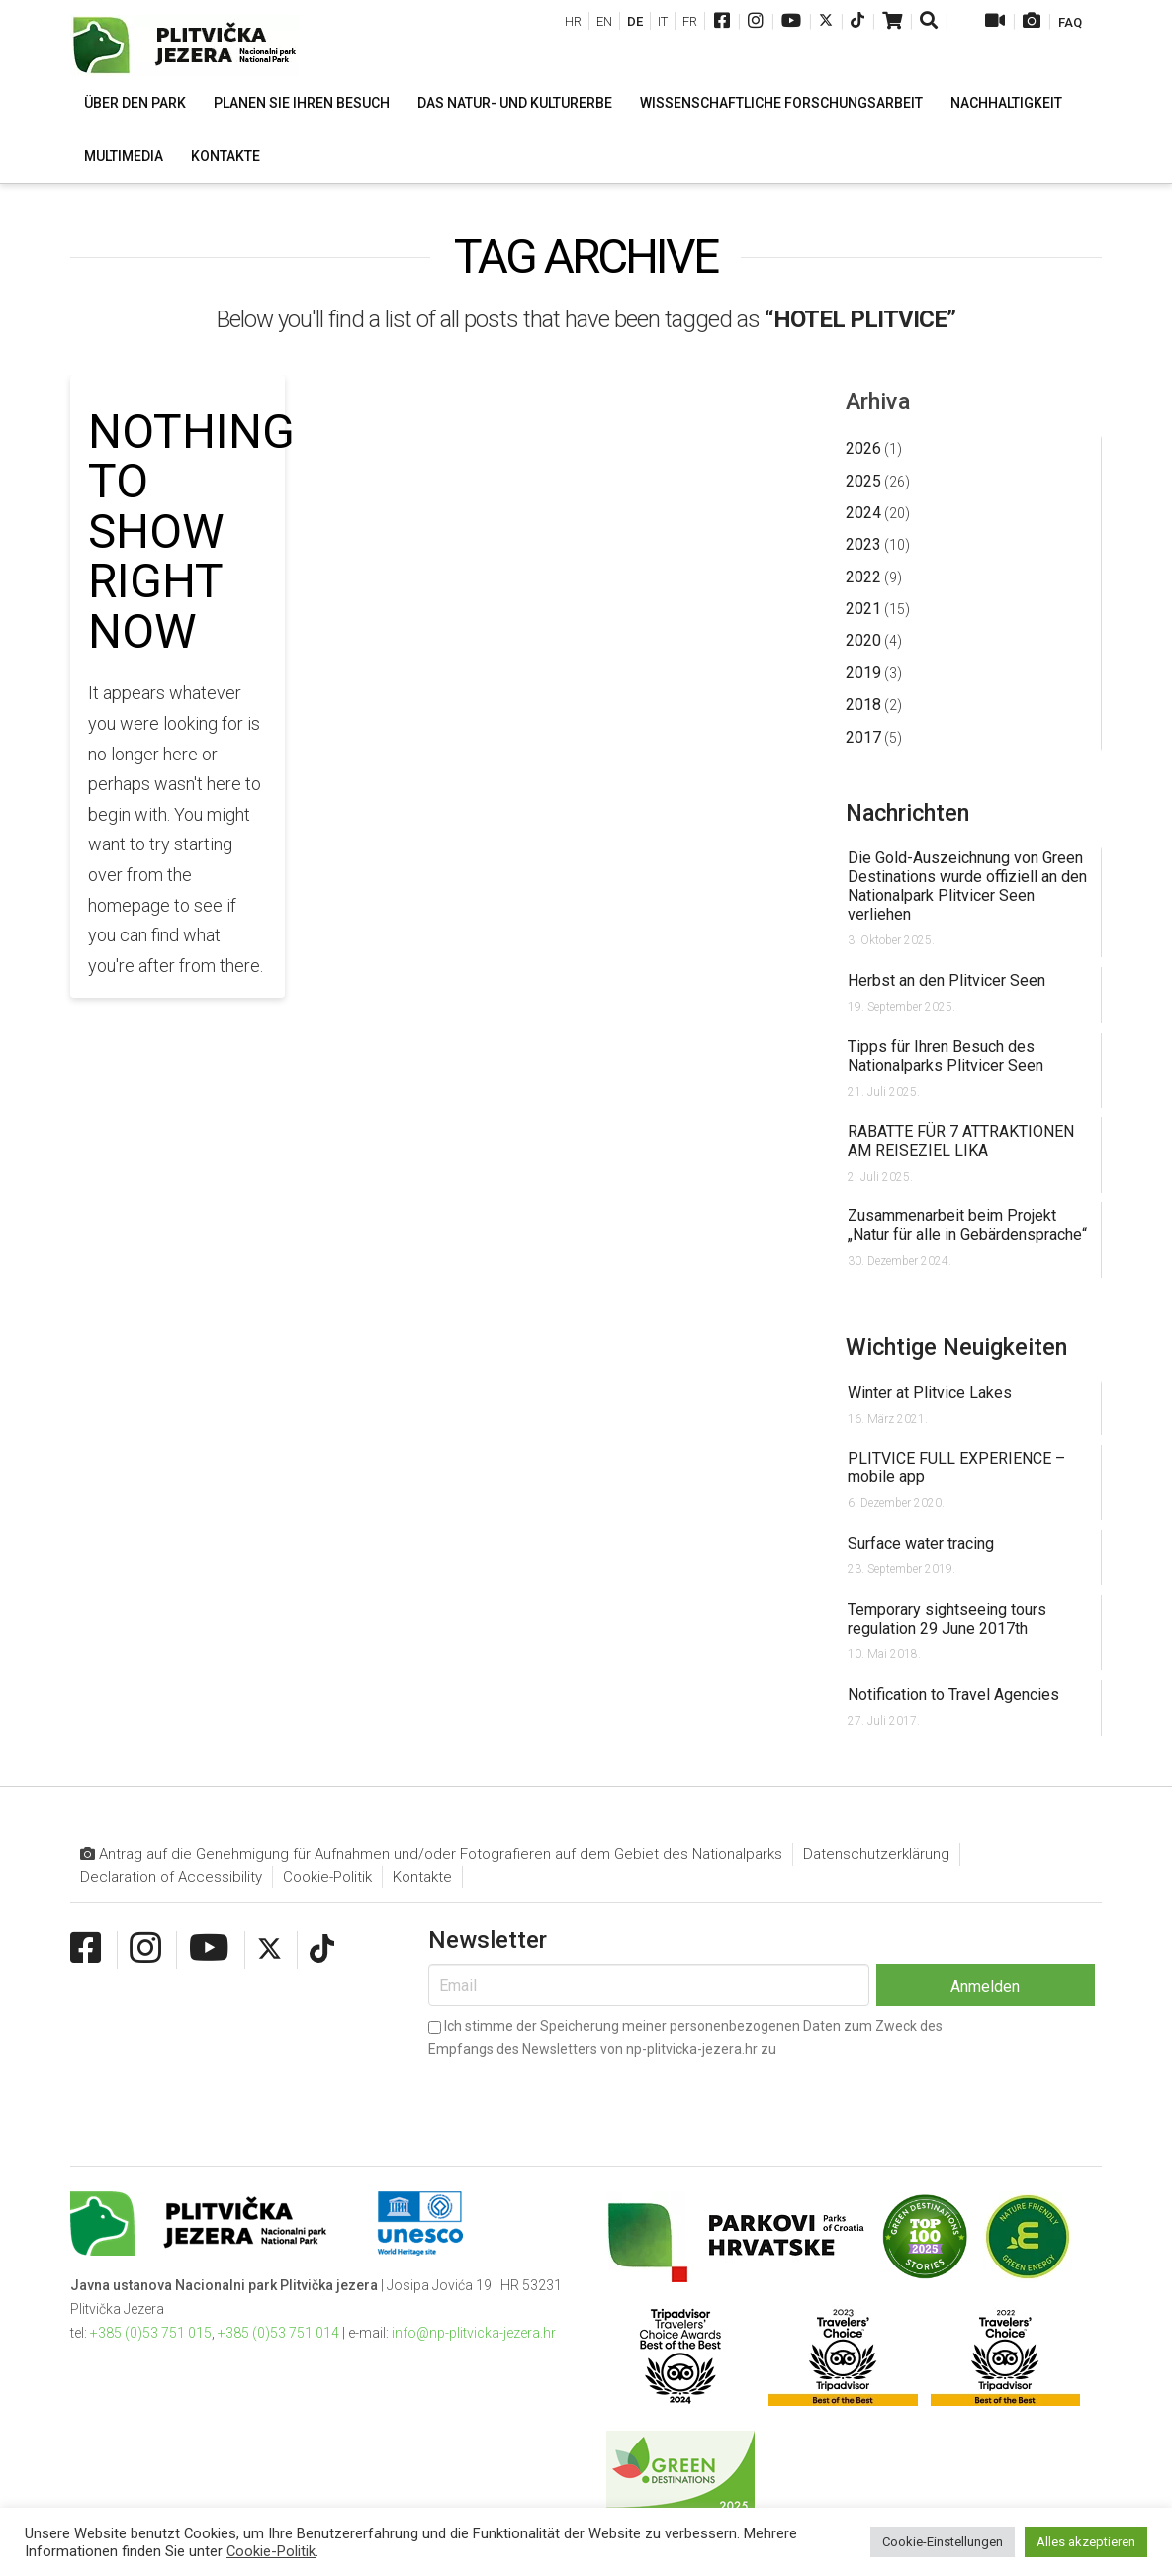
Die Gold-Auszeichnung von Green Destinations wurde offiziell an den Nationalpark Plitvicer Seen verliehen (967, 886)
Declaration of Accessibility (171, 1877)
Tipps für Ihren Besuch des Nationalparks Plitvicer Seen (945, 1056)
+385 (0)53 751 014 (278, 2333)
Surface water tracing (921, 1543)
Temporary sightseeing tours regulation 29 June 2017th (947, 1619)
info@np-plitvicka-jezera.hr (474, 2333)
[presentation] (578, 2096)
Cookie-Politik (327, 1877)
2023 (863, 544)
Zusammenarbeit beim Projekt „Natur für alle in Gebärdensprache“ (967, 1225)
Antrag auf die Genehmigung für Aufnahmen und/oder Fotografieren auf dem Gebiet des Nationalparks (431, 1854)
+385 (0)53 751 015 (151, 2333)
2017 (863, 737)
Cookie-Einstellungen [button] (942, 2541)
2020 (863, 640)
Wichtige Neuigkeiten (956, 1347)
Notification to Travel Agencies (953, 1694)
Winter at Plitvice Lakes (930, 1392)
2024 (863, 512)
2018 (863, 704)
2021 (863, 608)
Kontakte (422, 1877)
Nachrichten (907, 813)
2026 (863, 448)
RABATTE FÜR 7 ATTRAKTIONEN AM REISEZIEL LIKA (961, 1141)
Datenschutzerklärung (876, 1854)
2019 (863, 673)
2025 (863, 481)
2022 (863, 577)
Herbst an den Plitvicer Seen (946, 980)
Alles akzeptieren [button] (1086, 2541)
